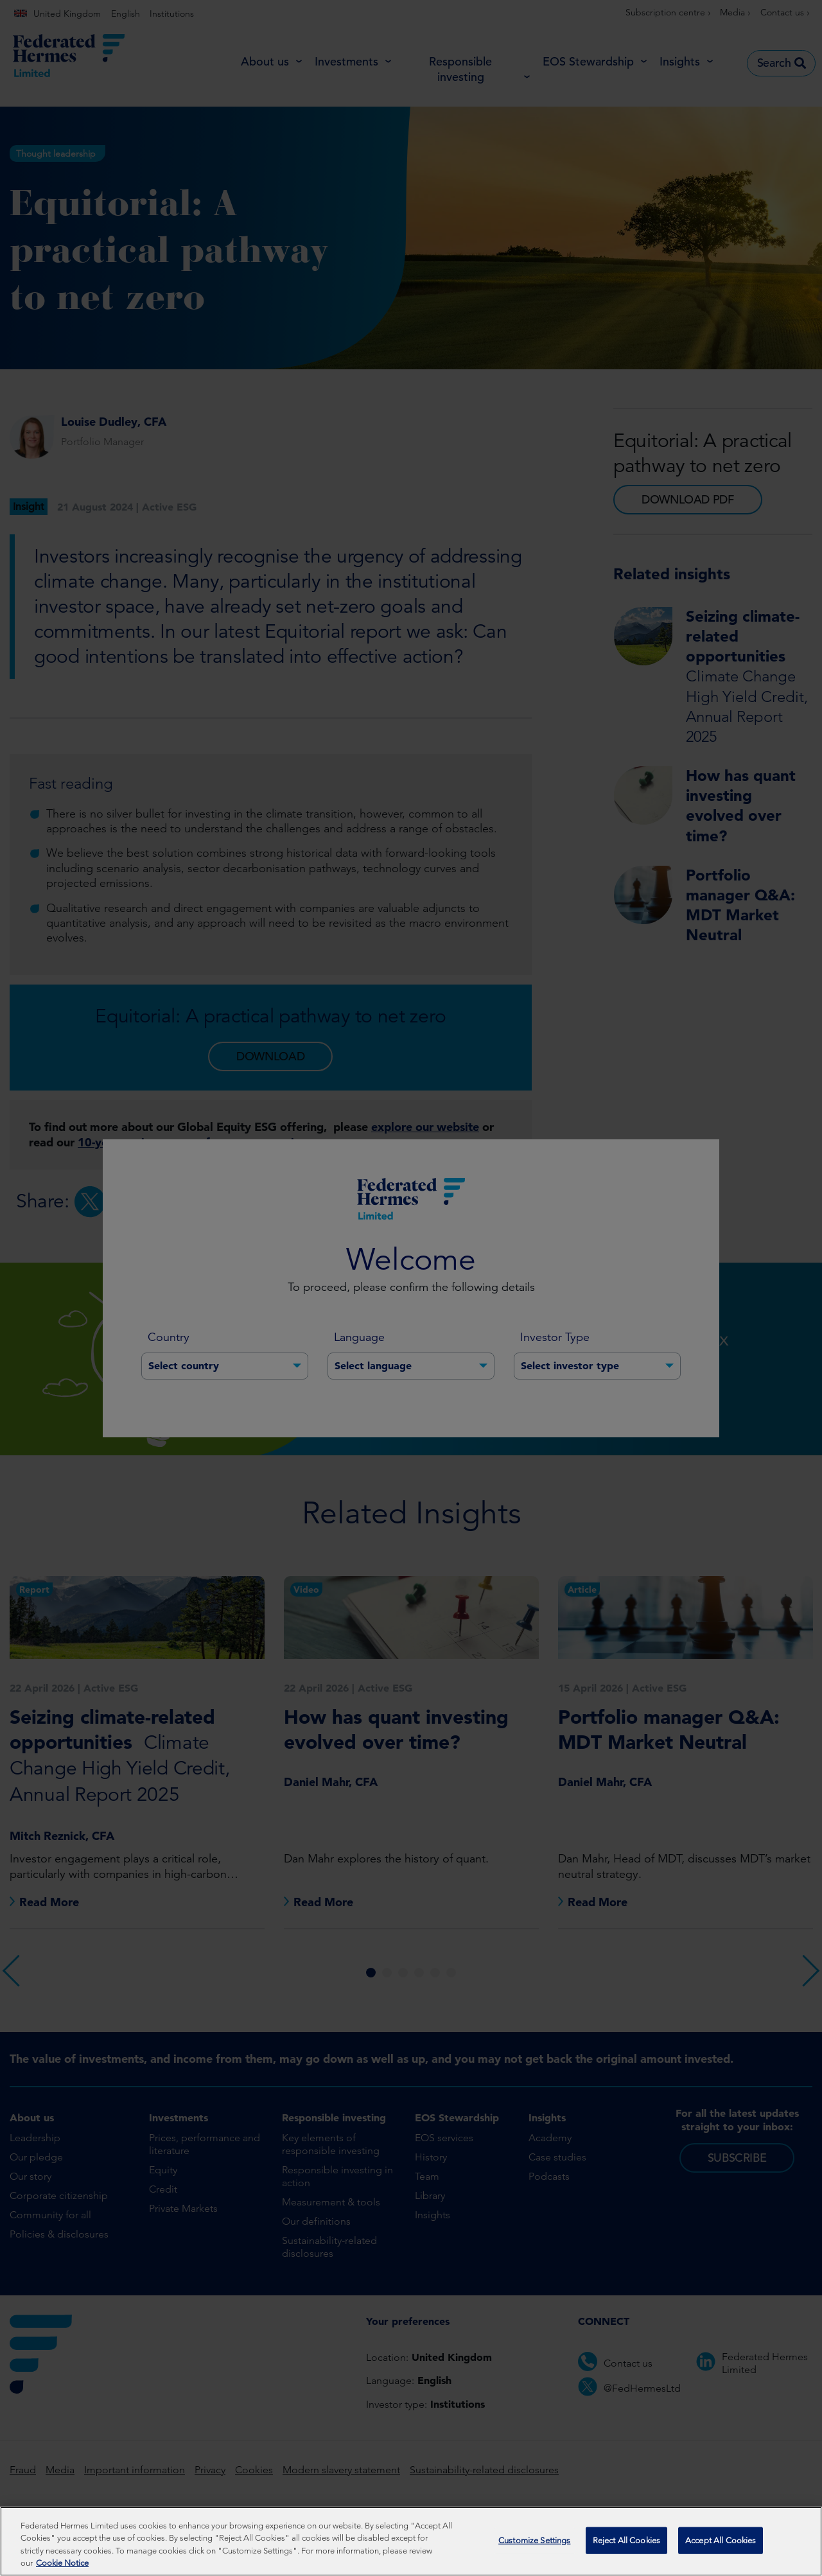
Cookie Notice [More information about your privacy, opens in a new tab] (62, 2564)
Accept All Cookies (720, 2541)
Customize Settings (534, 2541)
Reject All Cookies (626, 2541)
